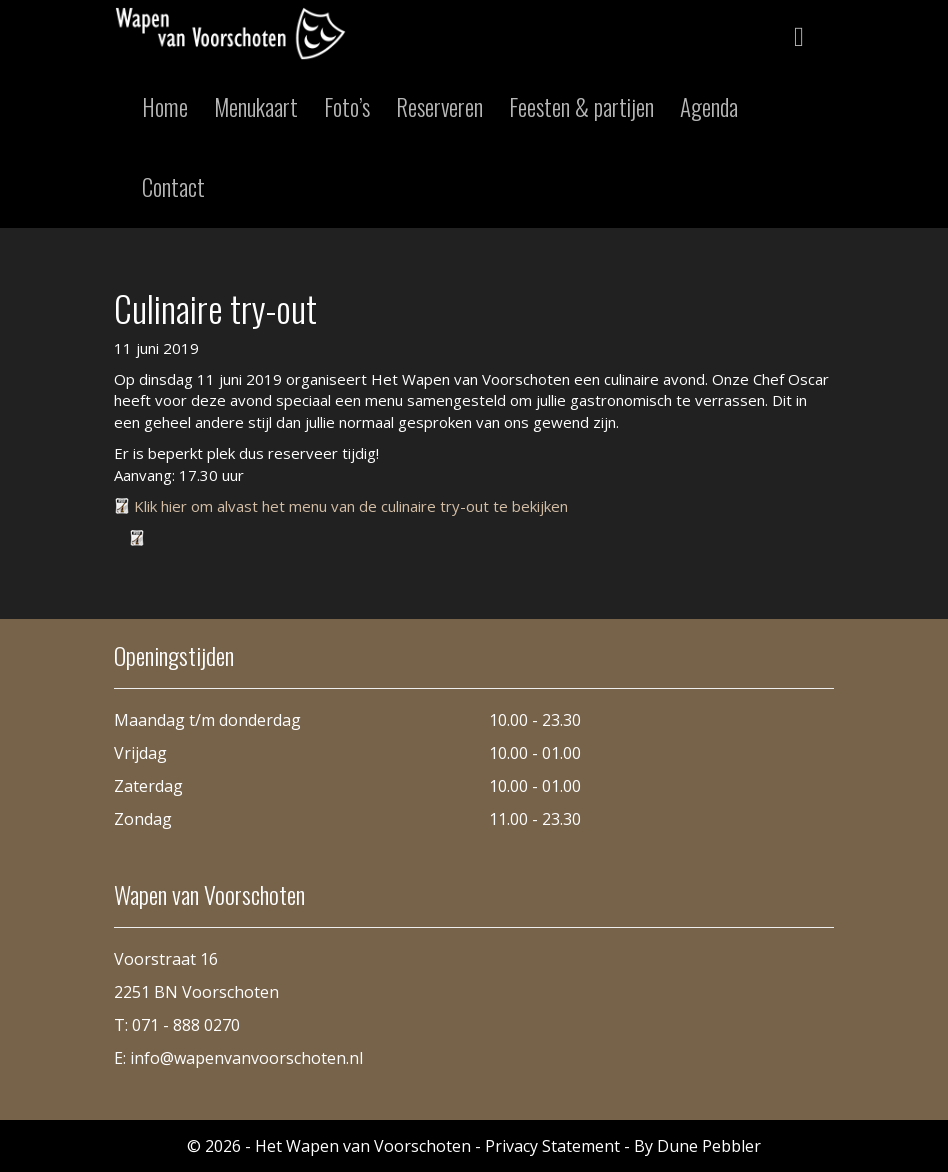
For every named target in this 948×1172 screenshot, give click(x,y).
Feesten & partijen (581, 107)
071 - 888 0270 (186, 1025)
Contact (173, 187)
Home (165, 107)
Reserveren (439, 107)
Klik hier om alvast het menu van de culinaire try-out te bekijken (351, 506)
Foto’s (347, 107)
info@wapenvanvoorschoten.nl (246, 1058)
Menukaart (256, 107)
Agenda (709, 107)
